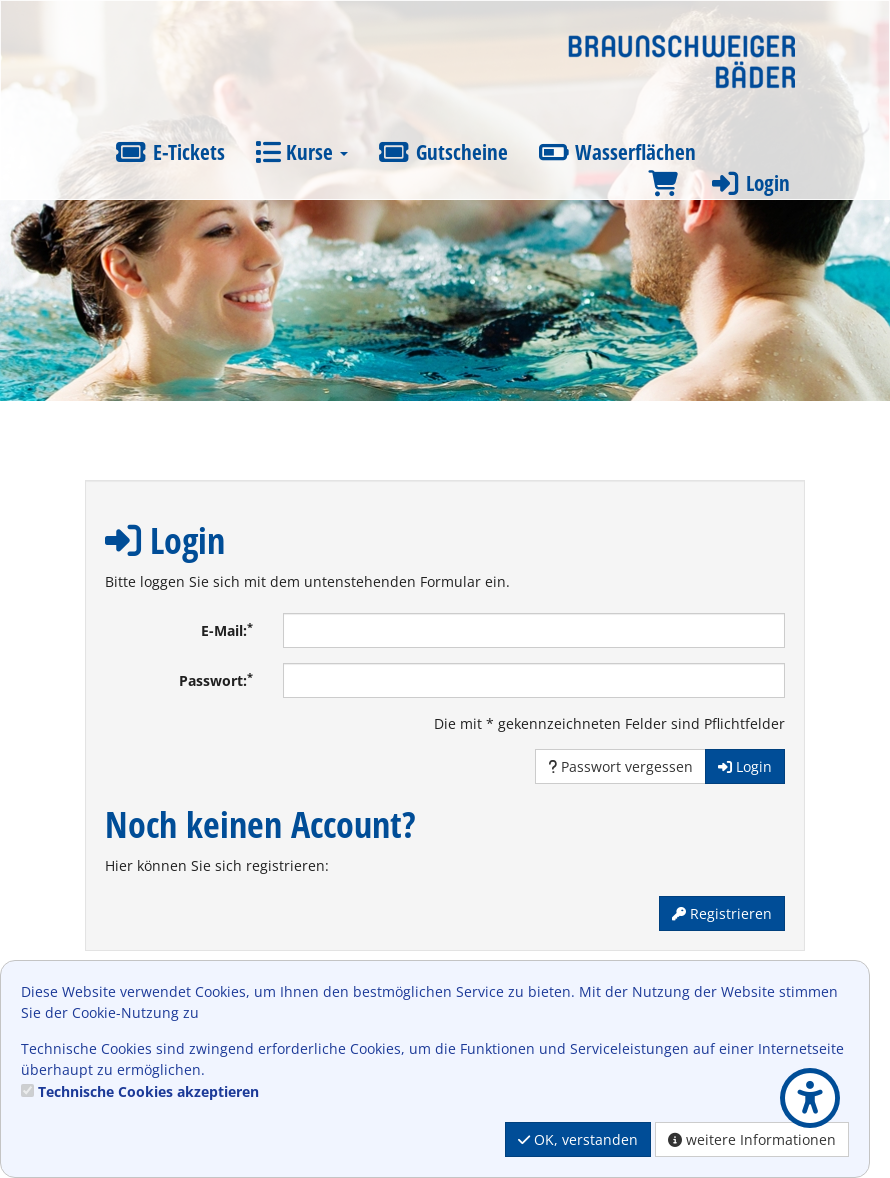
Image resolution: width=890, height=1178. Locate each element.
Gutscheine (443, 152)
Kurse (301, 152)
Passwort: (216, 680)
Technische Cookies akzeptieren (148, 1091)
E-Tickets (170, 152)
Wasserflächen (617, 152)
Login (749, 183)
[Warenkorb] (663, 183)
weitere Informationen (752, 1139)
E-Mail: (227, 630)
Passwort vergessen (620, 766)
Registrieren (722, 913)
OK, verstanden (578, 1139)
